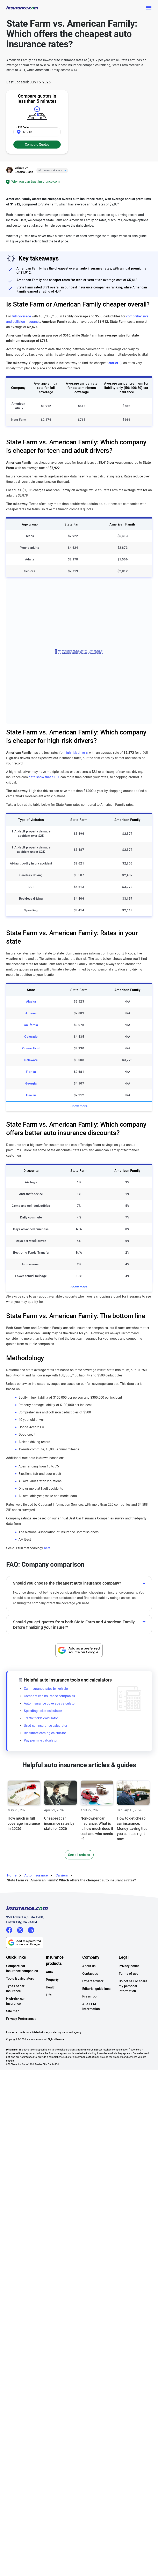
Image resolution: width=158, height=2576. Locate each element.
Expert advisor (92, 1981)
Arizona (30, 1013)
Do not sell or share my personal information (133, 1986)
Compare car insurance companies (49, 1696)
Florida (31, 1072)
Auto (49, 1972)
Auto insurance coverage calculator (50, 1703)
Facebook (9, 1930)
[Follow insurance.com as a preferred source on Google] (79, 1650)
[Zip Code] (37, 131)
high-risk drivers (76, 753)
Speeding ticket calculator (43, 1711)
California (31, 1025)
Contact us (90, 1974)
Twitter (20, 1929)
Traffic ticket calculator (41, 1718)
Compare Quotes (37, 144)
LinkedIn (31, 1929)
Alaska (31, 1001)
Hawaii (31, 1095)
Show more (79, 1106)
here (47, 1548)
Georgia (31, 1083)
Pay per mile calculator (40, 1740)
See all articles (79, 1855)
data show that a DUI (44, 777)
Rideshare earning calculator (45, 1733)
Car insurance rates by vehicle (46, 1689)
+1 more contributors (50, 170)
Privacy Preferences (21, 2019)
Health (51, 1987)
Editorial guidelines (96, 1989)
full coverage (21, 316)
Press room (90, 1996)
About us (88, 1966)
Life (49, 1995)
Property (52, 1980)
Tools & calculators (20, 1978)
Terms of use (128, 1974)
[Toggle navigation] (148, 8)
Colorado (31, 1036)
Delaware (31, 1060)
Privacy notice (129, 1966)
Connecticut (31, 1048)
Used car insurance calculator (45, 1726)
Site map (12, 2011)
